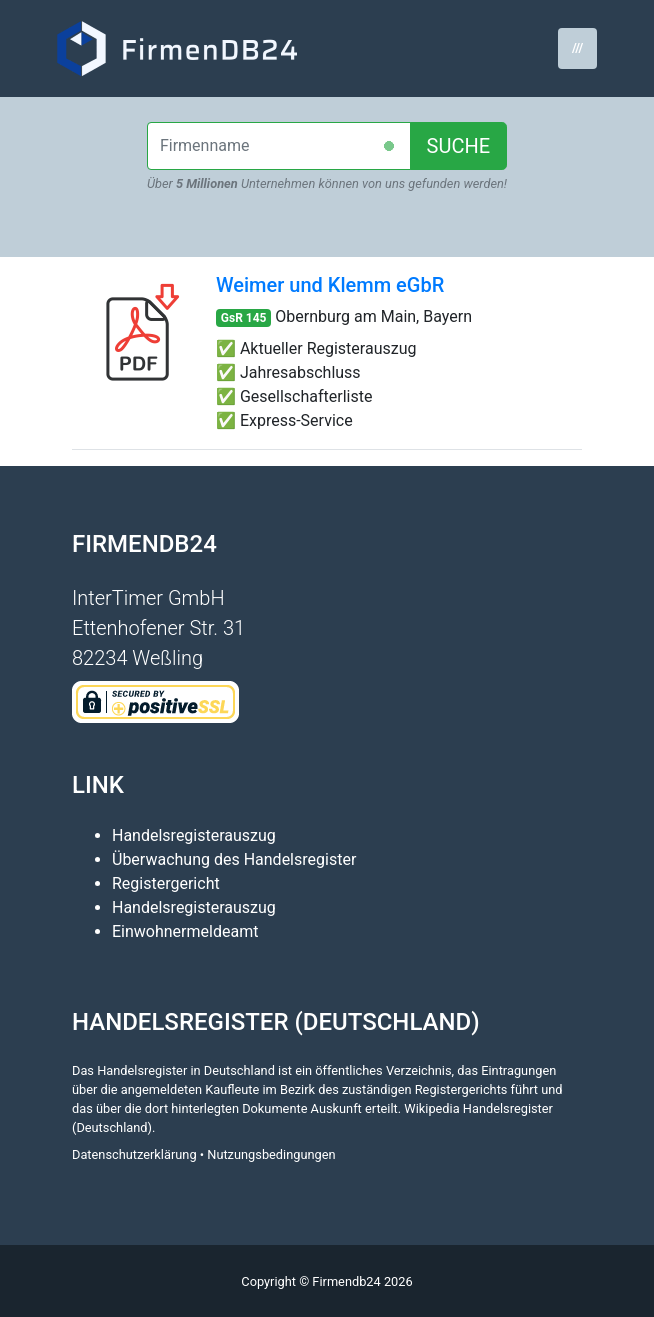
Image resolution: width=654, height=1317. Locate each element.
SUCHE (459, 146)
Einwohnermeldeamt (185, 931)
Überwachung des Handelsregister (234, 859)
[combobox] (279, 146)
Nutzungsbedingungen (271, 1154)
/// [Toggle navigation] (577, 47)
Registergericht (166, 883)
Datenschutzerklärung (134, 1154)
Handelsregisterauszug (194, 835)
